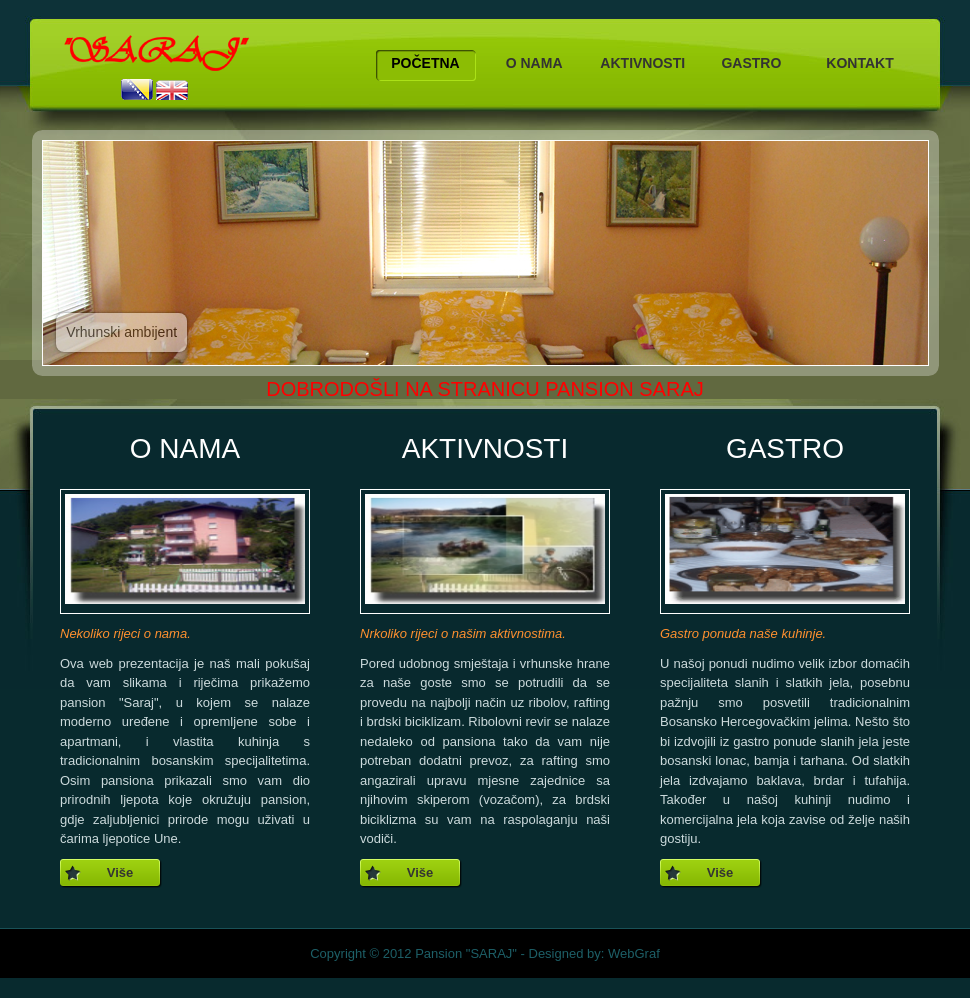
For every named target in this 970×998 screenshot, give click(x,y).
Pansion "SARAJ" (466, 953)
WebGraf (634, 953)
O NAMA (534, 63)
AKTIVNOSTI (642, 63)
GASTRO (751, 63)
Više (120, 872)
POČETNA (425, 63)
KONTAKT (859, 63)
